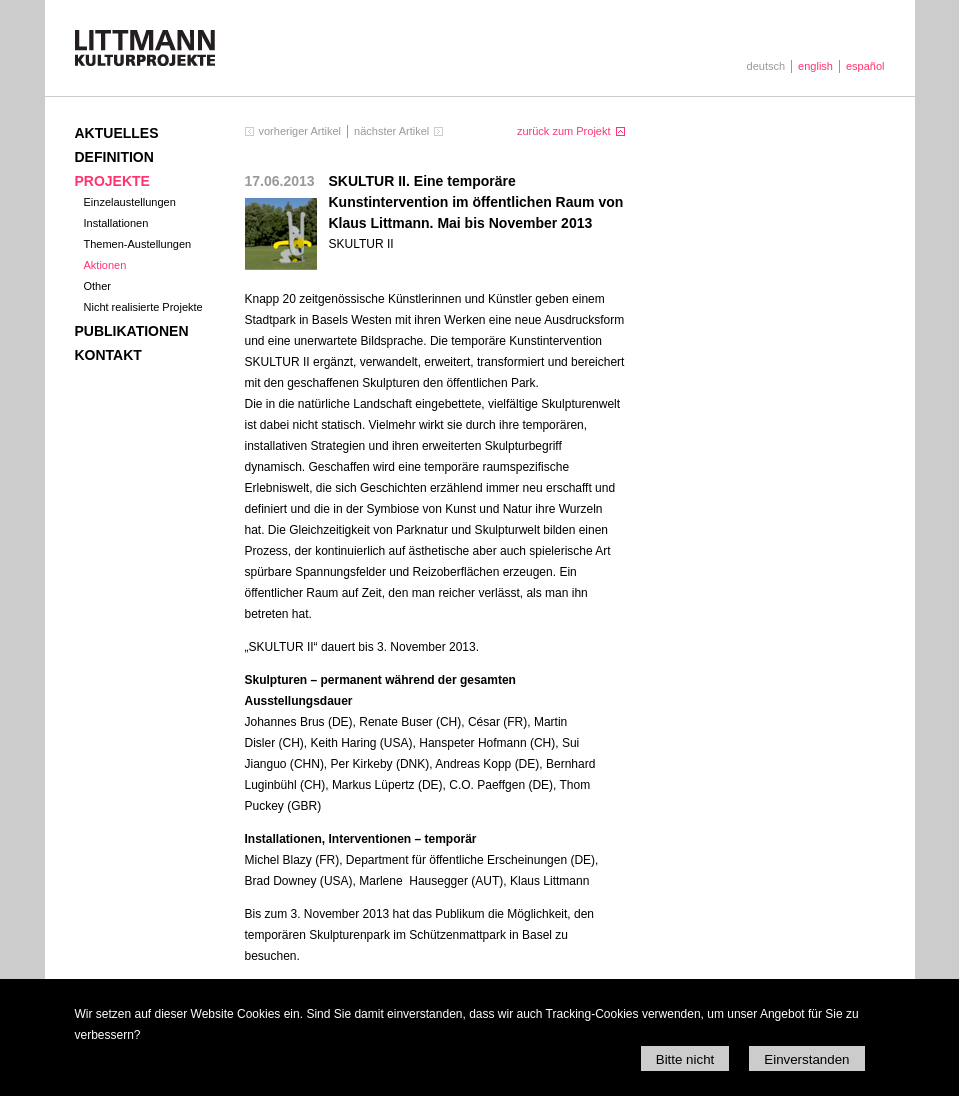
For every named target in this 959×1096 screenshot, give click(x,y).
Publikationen (132, 331)
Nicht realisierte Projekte (143, 307)
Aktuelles (117, 133)
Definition (114, 157)
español (865, 66)
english (815, 66)
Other (98, 286)
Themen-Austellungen (138, 244)
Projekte (112, 181)
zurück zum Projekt (564, 131)
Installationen (116, 223)
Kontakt (108, 355)
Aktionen (105, 265)
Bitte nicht (685, 1059)
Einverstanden (806, 1059)
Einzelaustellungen (130, 202)
